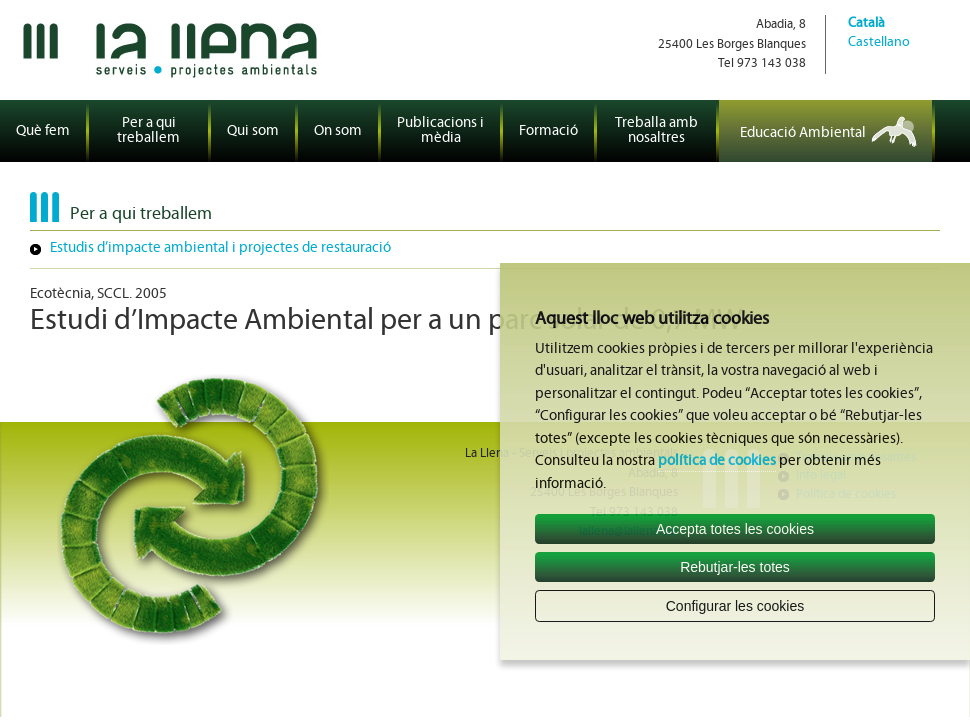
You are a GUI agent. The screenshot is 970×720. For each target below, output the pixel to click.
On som (338, 131)
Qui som (253, 131)
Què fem (43, 131)
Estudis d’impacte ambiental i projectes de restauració (220, 248)
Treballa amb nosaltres (656, 131)
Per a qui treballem (148, 131)
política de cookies (717, 461)
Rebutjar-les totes (735, 567)
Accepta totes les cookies (735, 529)
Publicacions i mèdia (440, 131)
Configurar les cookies (735, 606)
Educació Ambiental (803, 133)
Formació (548, 131)
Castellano (879, 42)
